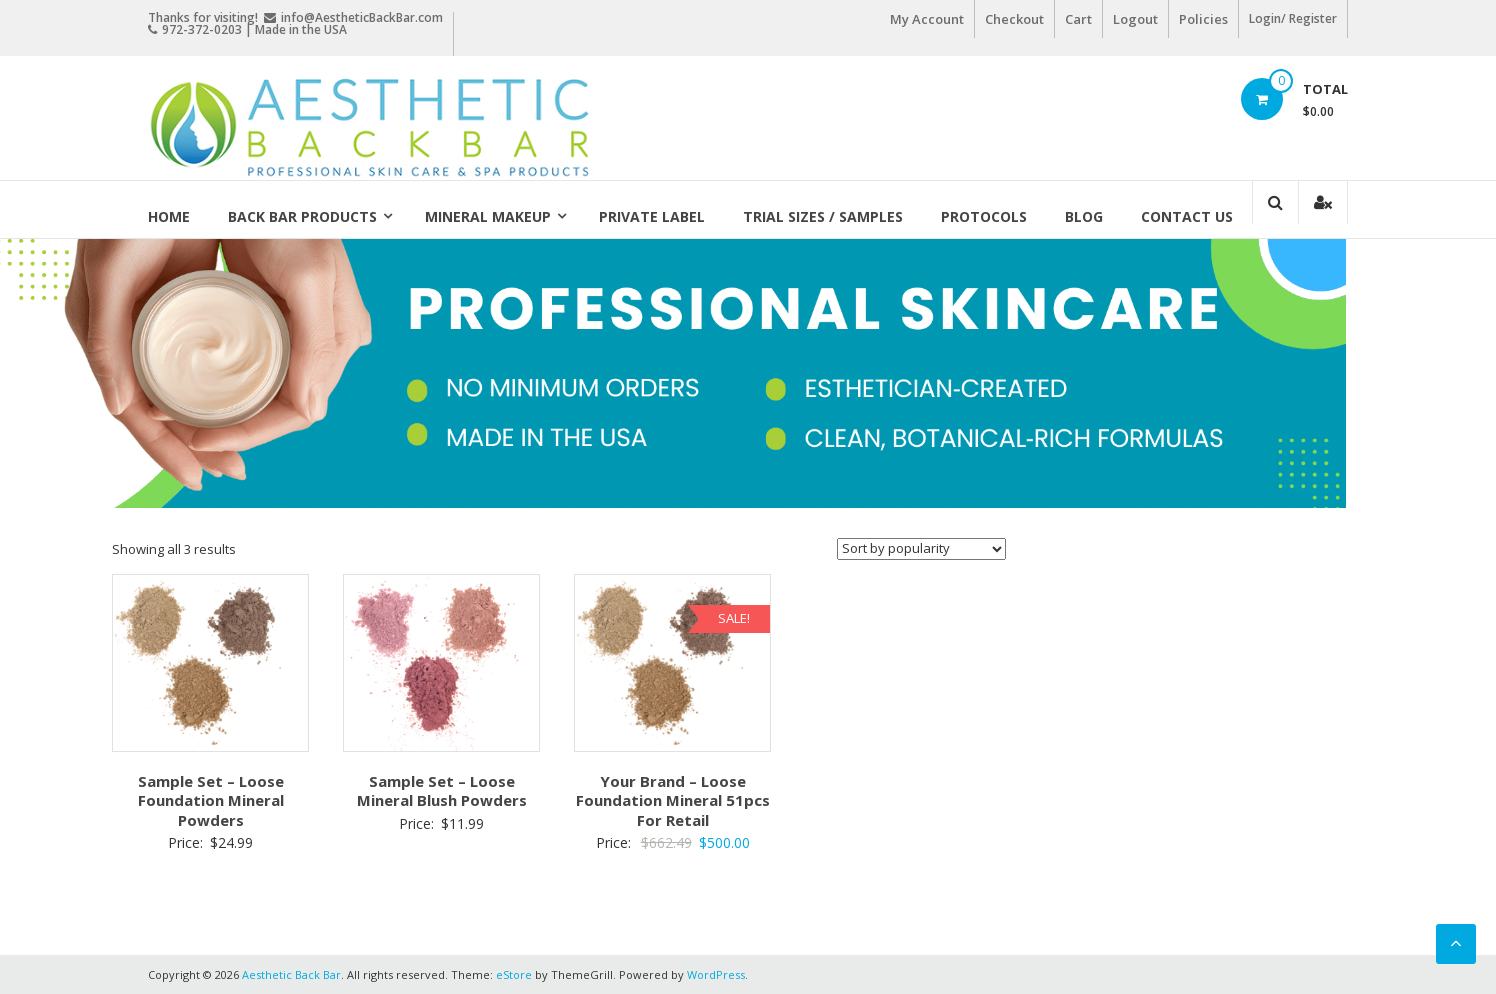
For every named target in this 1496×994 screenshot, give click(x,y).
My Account (927, 19)
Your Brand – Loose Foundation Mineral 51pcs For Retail (673, 800)
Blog (1084, 216)
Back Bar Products (302, 216)
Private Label (652, 216)
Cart (1078, 19)
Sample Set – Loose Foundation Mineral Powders (211, 800)
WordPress (716, 974)
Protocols (984, 216)
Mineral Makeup (488, 216)
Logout (1135, 19)
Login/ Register (1293, 18)
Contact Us (1187, 216)
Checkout (1014, 19)
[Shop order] (921, 549)
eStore (514, 974)
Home (169, 216)
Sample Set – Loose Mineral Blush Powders (442, 791)
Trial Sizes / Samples (823, 216)
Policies (1203, 19)
